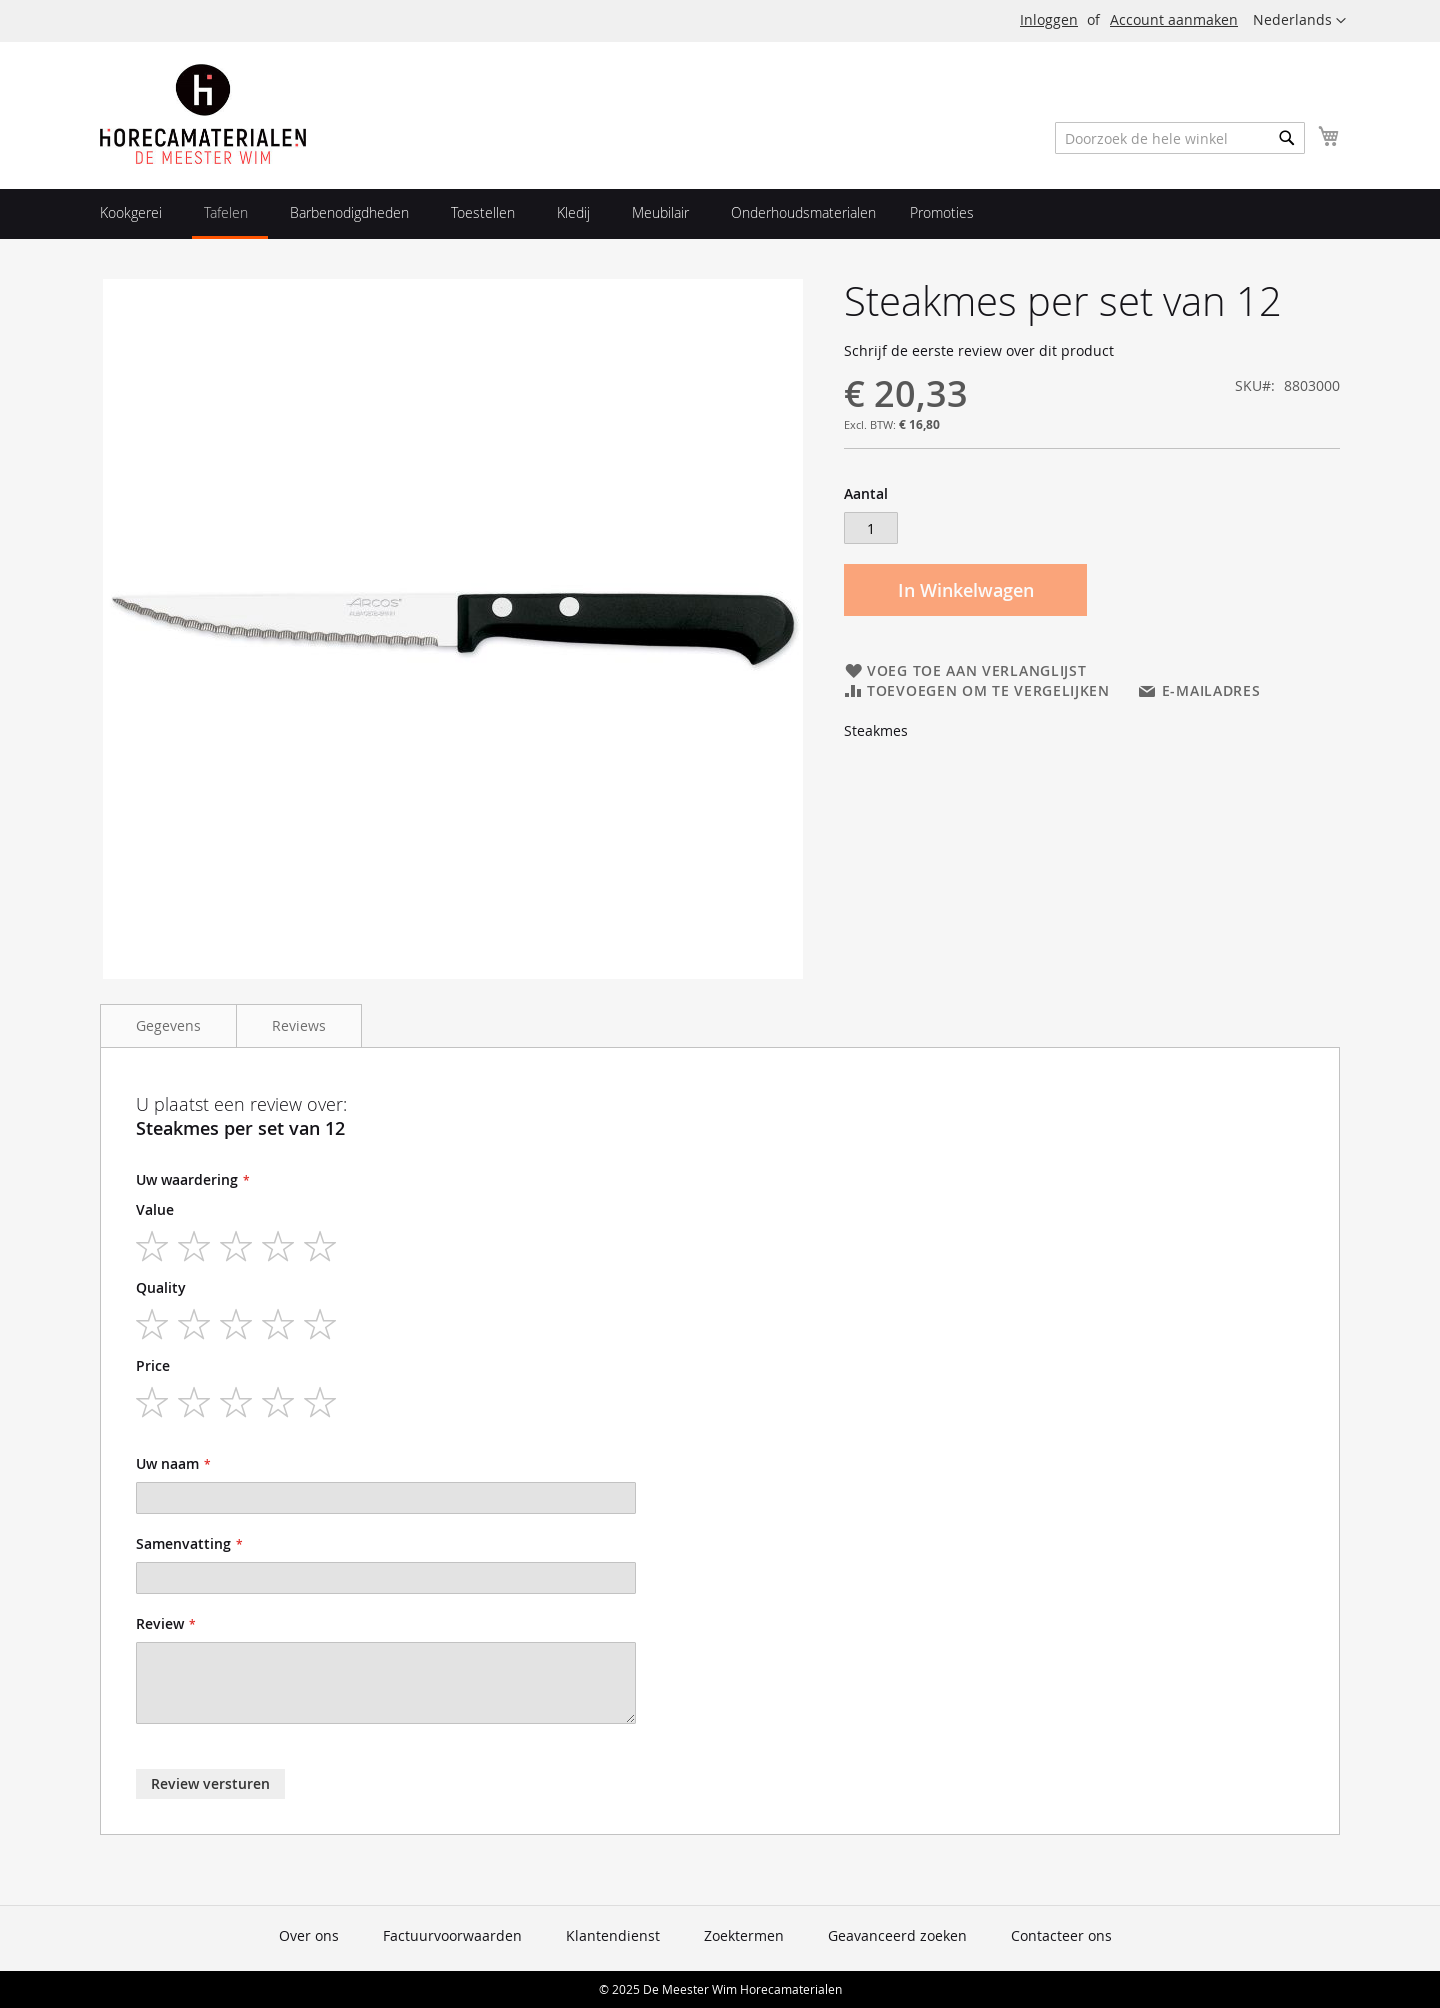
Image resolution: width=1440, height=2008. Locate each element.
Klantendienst (613, 1935)
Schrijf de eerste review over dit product (979, 350)
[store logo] (203, 114)
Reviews (299, 1025)
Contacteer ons (1061, 1935)
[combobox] (1180, 138)
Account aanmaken (1174, 19)
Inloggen (1049, 19)
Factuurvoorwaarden (452, 1935)
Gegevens (168, 1025)
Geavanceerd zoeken (897, 1935)
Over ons (309, 1935)
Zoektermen (744, 1935)
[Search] (1287, 138)
